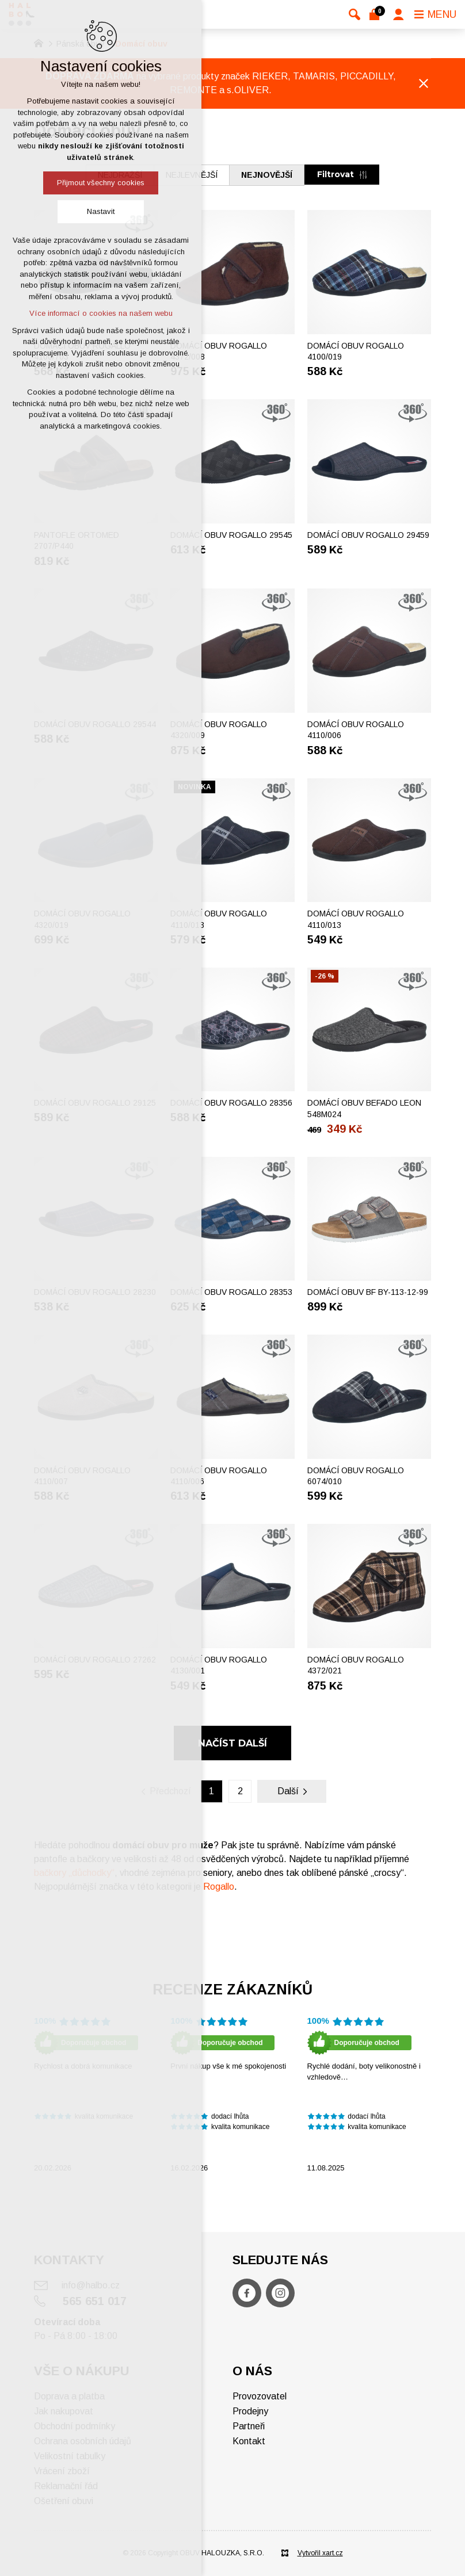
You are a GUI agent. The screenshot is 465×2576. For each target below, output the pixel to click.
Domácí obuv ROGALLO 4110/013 (218, 919)
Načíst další (232, 1743)
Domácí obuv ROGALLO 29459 (368, 535)
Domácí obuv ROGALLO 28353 (231, 1292)
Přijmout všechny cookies (100, 182)
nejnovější (266, 174)
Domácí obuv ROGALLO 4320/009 (218, 730)
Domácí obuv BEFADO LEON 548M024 (364, 1108)
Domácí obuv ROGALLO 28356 (231, 1102)
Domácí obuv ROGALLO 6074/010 (355, 1476)
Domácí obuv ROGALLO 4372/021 (355, 1665)
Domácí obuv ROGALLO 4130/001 (218, 1665)
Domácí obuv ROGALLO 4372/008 (218, 351)
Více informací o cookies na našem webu (101, 313)
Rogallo (218, 1886)
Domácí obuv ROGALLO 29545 (231, 535)
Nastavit (101, 211)
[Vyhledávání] (354, 14)
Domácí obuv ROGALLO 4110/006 (355, 730)
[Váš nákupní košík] (376, 14)
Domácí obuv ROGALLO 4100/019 (355, 351)
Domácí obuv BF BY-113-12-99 (367, 1292)
